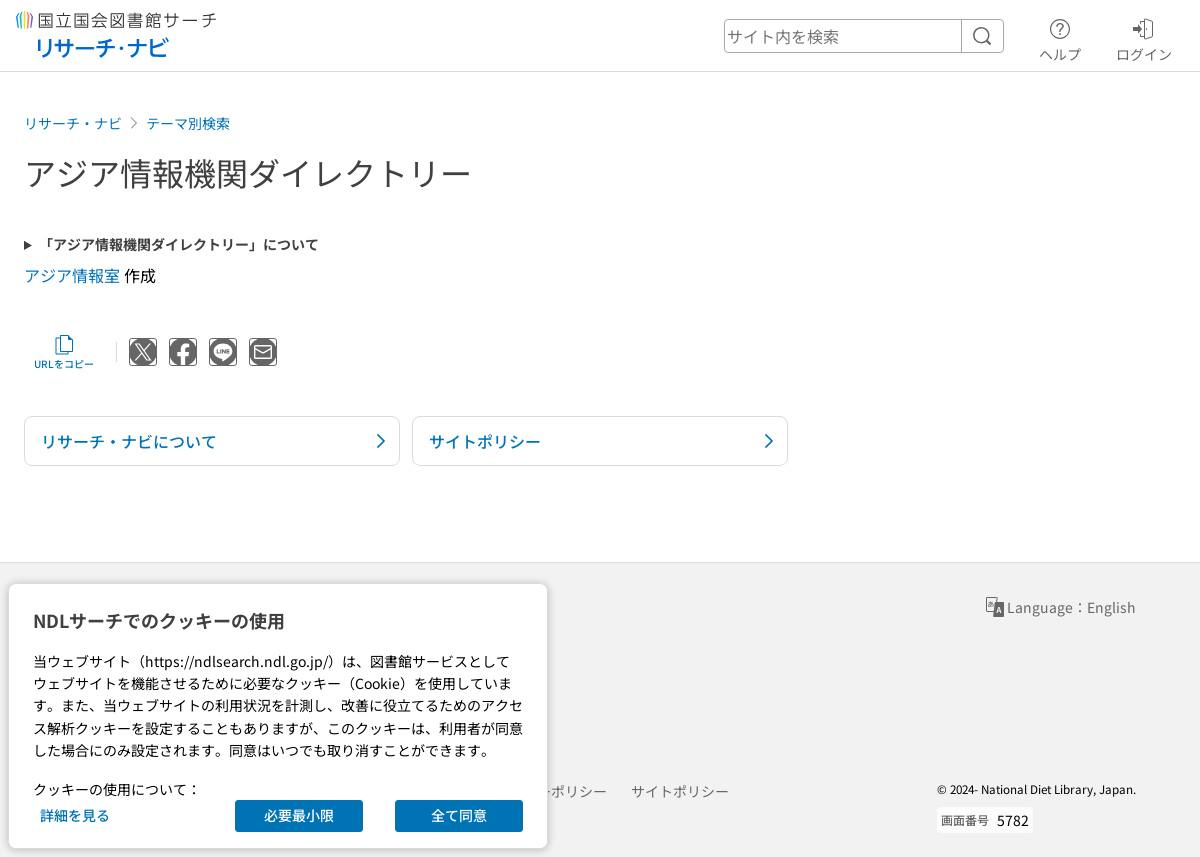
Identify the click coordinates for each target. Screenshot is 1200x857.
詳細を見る (75, 815)
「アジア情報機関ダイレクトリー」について (179, 244)
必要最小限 (299, 815)
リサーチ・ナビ (73, 123)
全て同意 (459, 815)
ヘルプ (1060, 37)
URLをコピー (64, 352)
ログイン (1144, 37)
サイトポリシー (680, 791)
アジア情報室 (72, 275)
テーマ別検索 (188, 123)
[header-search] (864, 36)
